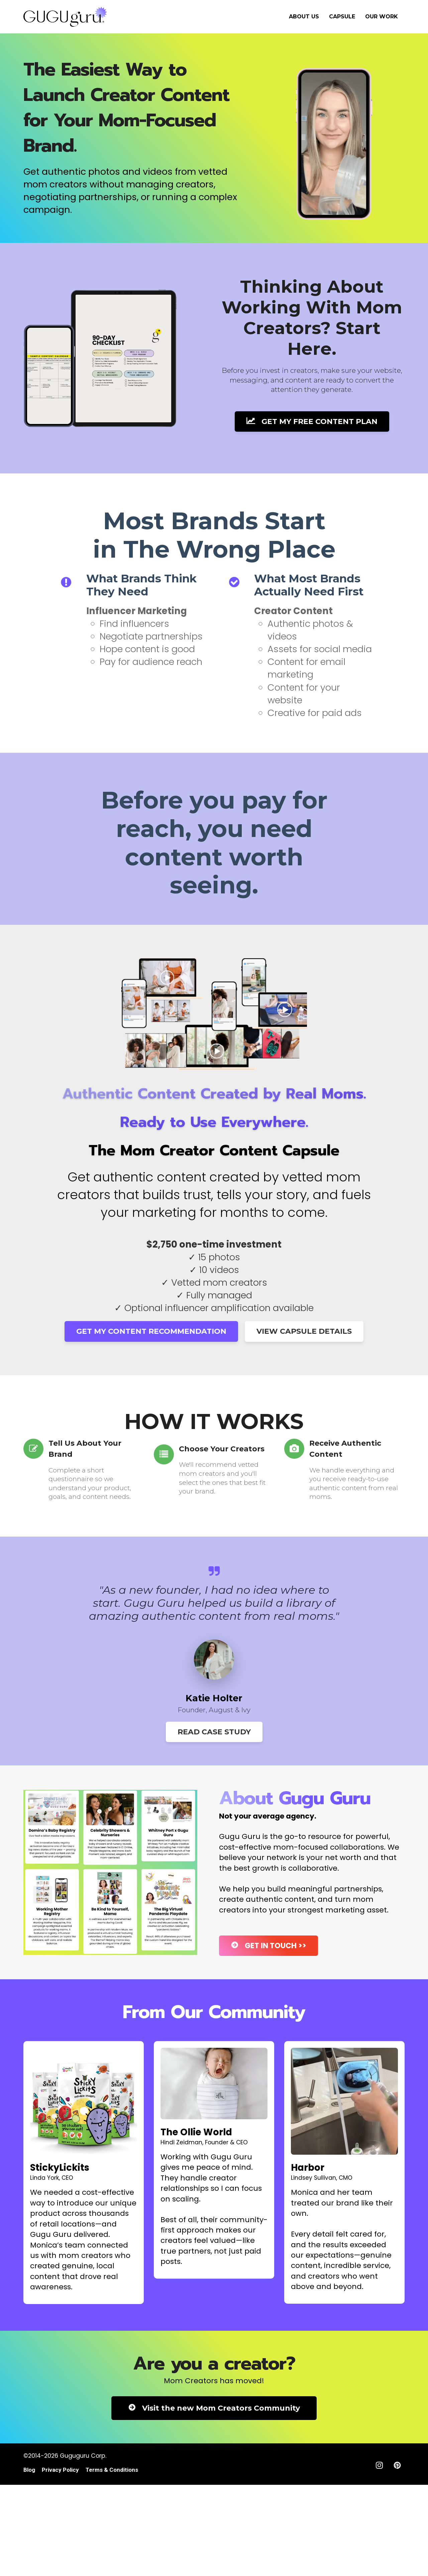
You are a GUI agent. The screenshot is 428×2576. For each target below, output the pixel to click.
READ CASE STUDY (214, 1731)
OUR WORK (381, 16)
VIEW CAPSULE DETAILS (304, 1331)
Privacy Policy (60, 2470)
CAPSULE (342, 16)
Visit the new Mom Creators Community (214, 2408)
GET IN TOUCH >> (268, 1946)
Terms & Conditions (112, 2470)
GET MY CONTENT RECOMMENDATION (151, 1331)
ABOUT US (304, 16)
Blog (29, 2470)
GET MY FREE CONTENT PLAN (312, 421)
